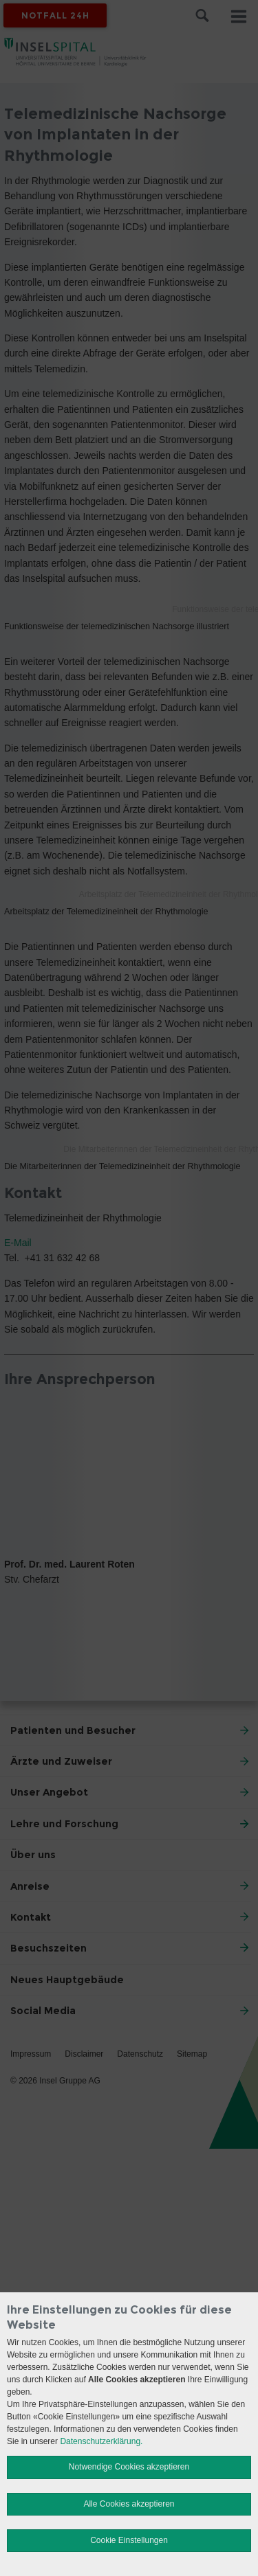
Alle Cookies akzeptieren (128, 2504)
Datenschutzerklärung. (101, 2441)
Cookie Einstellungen (129, 2540)
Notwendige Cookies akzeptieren (129, 2467)
